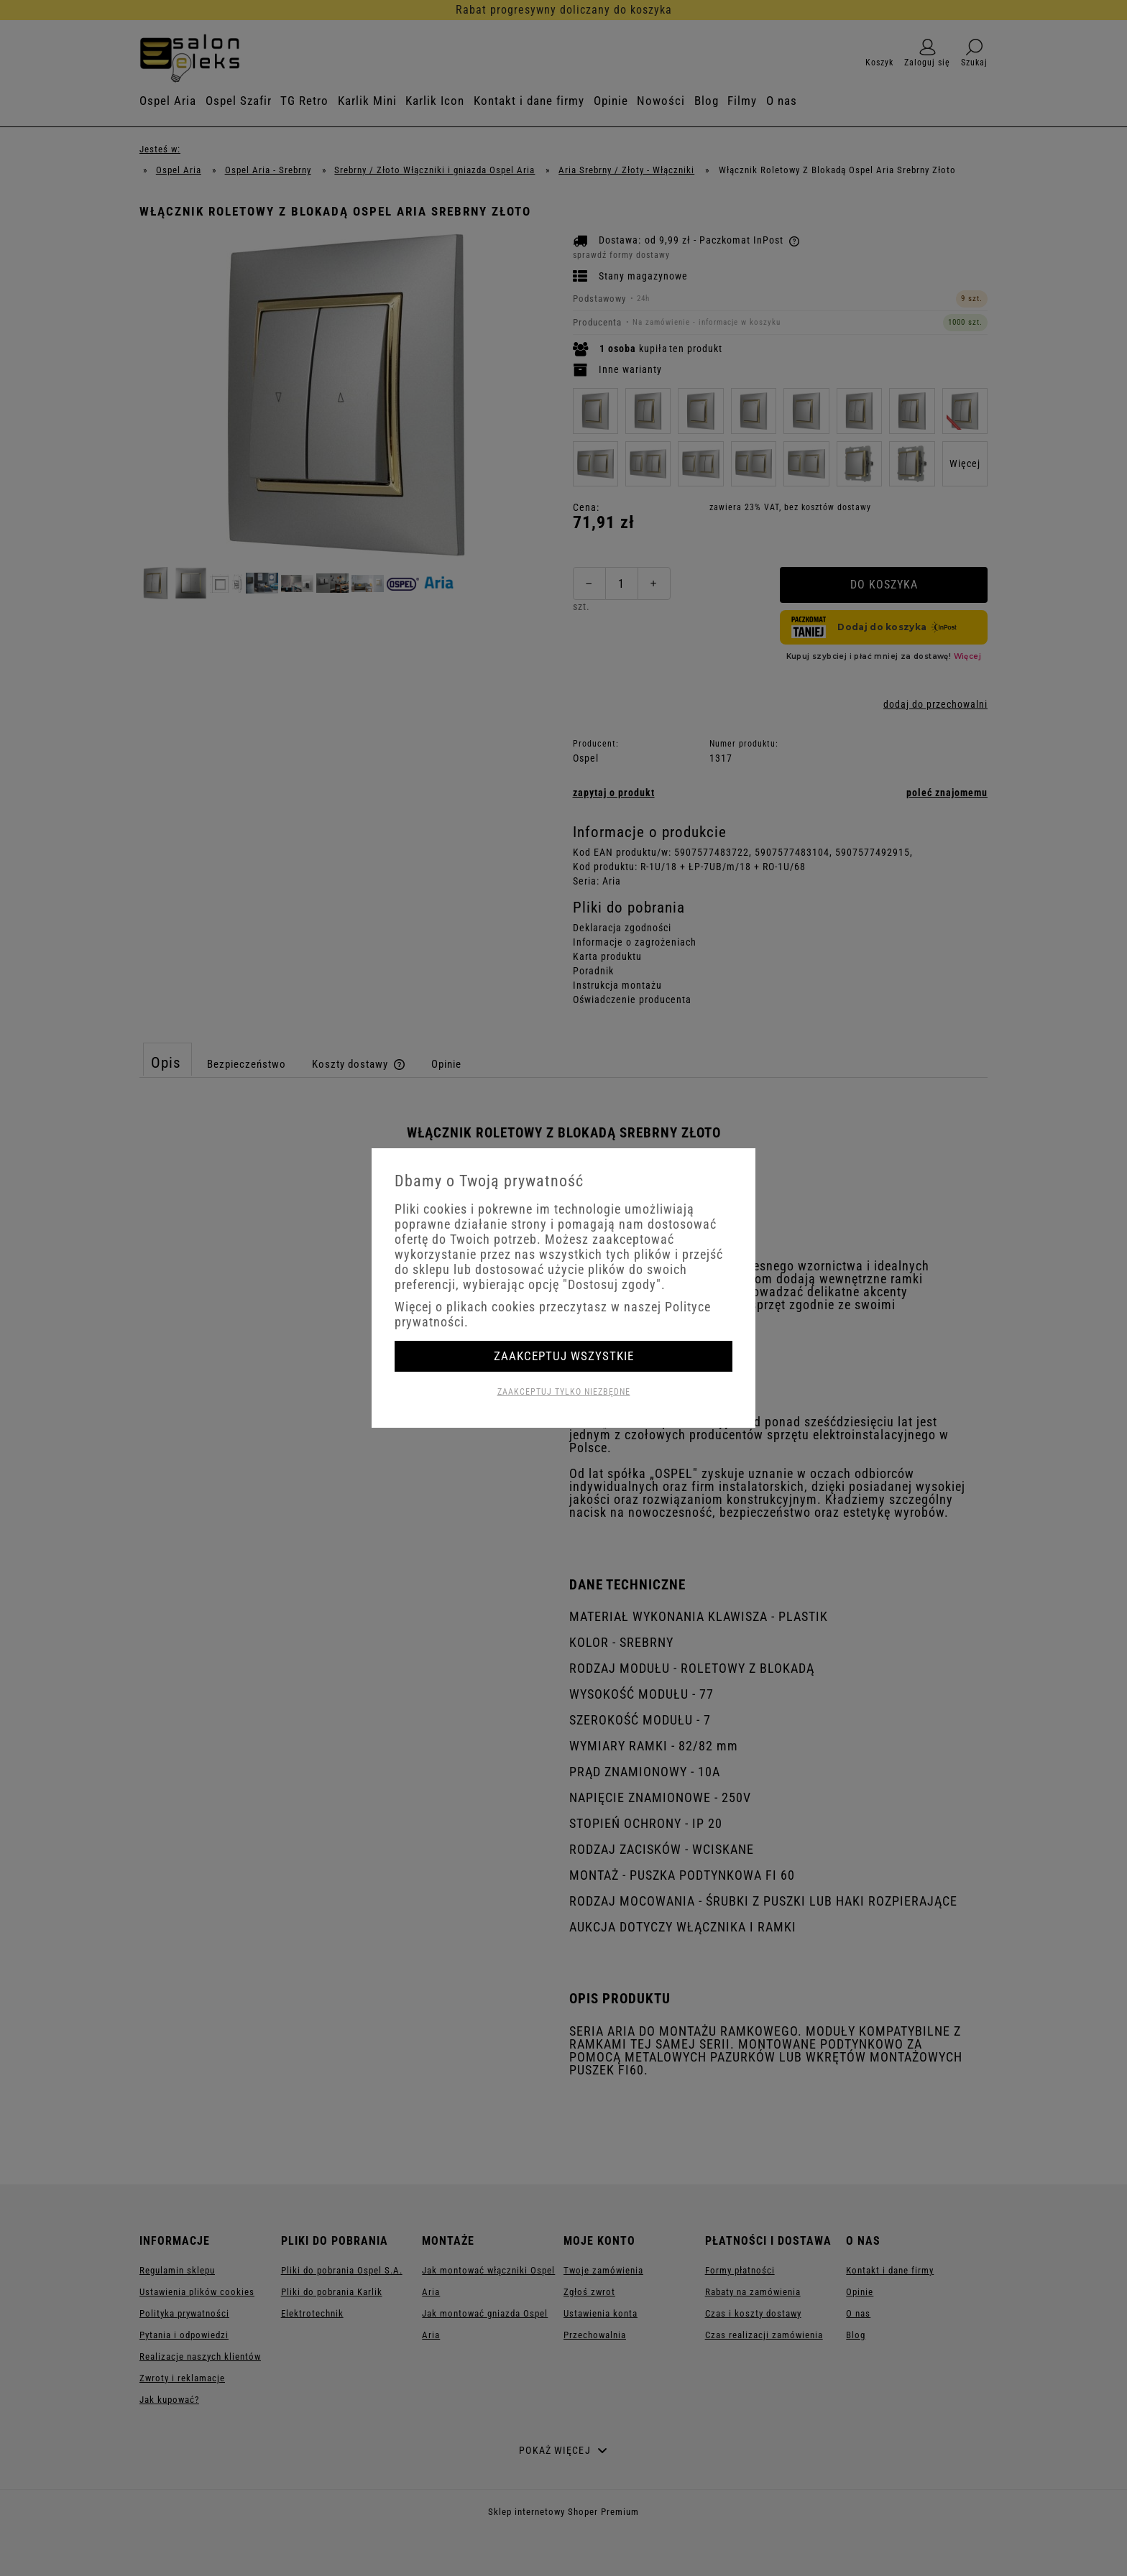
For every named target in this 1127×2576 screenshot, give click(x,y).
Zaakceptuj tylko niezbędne (563, 1392)
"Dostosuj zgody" (612, 1284)
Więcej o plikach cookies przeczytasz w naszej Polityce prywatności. (553, 1314)
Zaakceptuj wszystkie (564, 1356)
